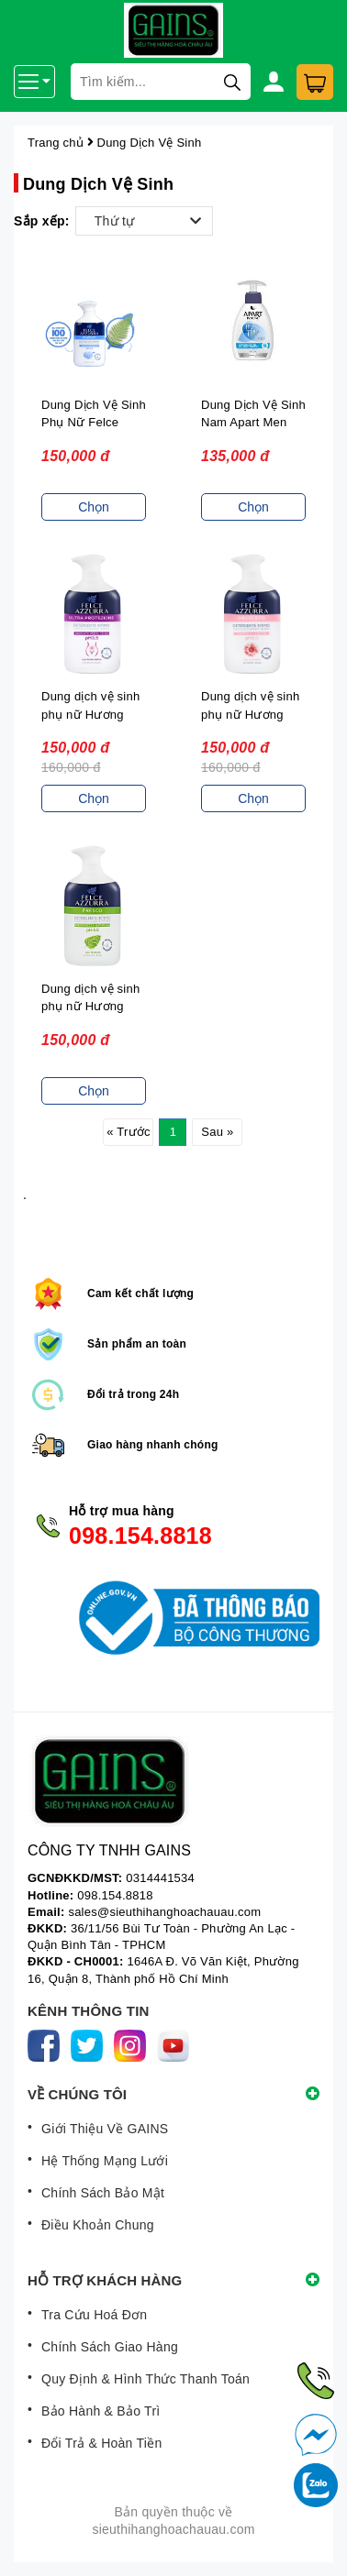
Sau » (217, 1132)
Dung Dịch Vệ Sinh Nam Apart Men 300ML (253, 422)
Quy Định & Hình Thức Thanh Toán (145, 2379)
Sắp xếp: (42, 221)
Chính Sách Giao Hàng (109, 2346)
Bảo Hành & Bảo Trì (100, 2411)
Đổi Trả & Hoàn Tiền (101, 2443)
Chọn (93, 507)
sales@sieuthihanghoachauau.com (164, 1912)
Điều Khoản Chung (97, 2225)
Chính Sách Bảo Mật (102, 2192)
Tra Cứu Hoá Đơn (94, 2314)
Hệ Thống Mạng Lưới (104, 2160)
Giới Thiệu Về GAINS (104, 2128)
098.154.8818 (140, 1535)
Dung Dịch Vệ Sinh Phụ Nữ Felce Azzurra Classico (93, 422)
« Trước (128, 1132)
